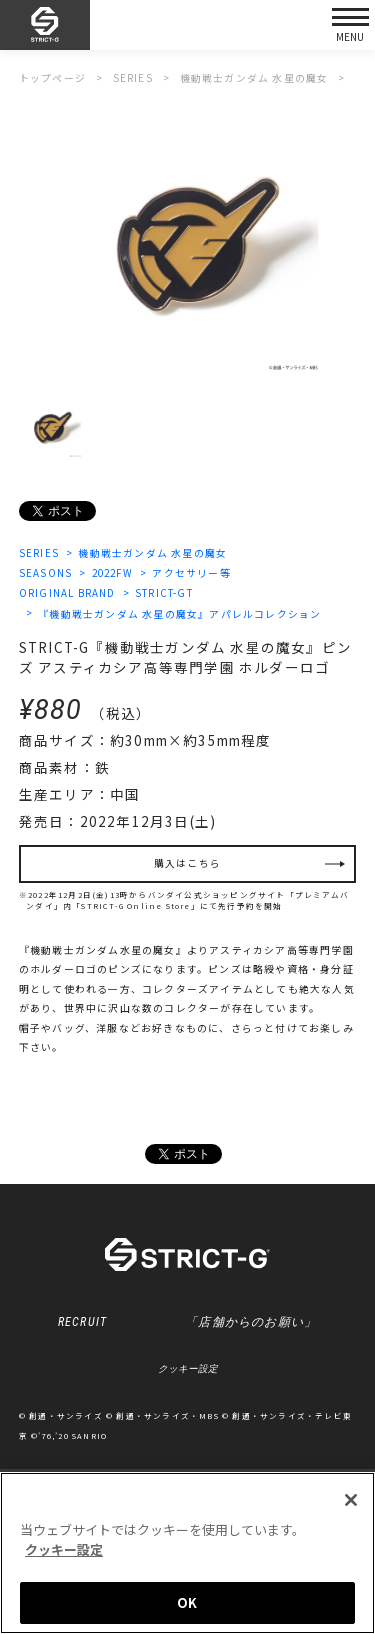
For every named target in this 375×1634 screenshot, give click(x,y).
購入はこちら (187, 863)
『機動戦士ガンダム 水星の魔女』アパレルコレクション (179, 614)
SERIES (39, 553)
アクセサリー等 (191, 573)
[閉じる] (351, 1501)
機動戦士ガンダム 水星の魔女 (152, 553)
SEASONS (45, 573)
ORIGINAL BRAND (67, 593)
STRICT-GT (164, 593)
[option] (187, 241)
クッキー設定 (188, 1368)
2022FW (112, 573)
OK (187, 1603)
